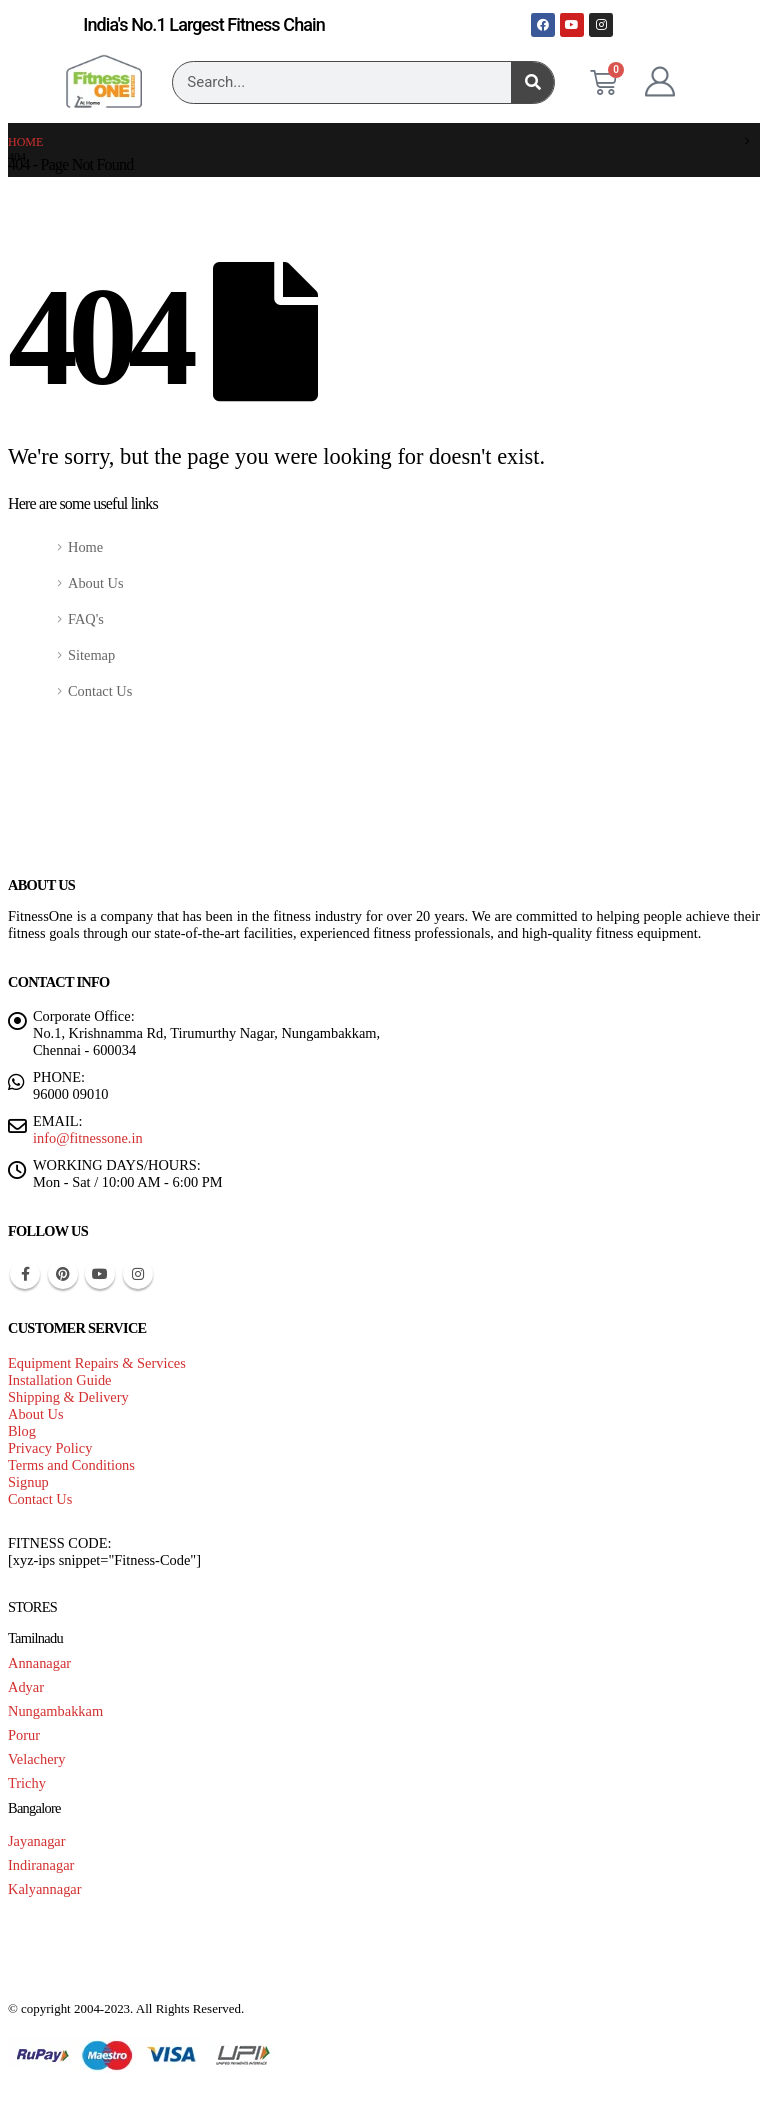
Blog (22, 1431)
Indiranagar (41, 1865)
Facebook (25, 1274)
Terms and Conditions (71, 1465)
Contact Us (100, 691)
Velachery (37, 1759)
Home (85, 547)
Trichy (27, 1783)
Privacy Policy (50, 1448)
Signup (28, 1482)
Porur (24, 1735)
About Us (96, 583)
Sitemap (91, 655)
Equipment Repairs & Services (97, 1363)
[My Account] (660, 82)
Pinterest (63, 1274)
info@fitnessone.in (88, 1138)
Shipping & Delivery (68, 1397)
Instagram (138, 1274)
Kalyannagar (45, 1889)
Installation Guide (60, 1380)
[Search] (532, 82)
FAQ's (86, 619)
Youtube (100, 1274)
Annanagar (39, 1663)
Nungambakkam (55, 1711)
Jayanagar (37, 1841)
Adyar (26, 1687)
